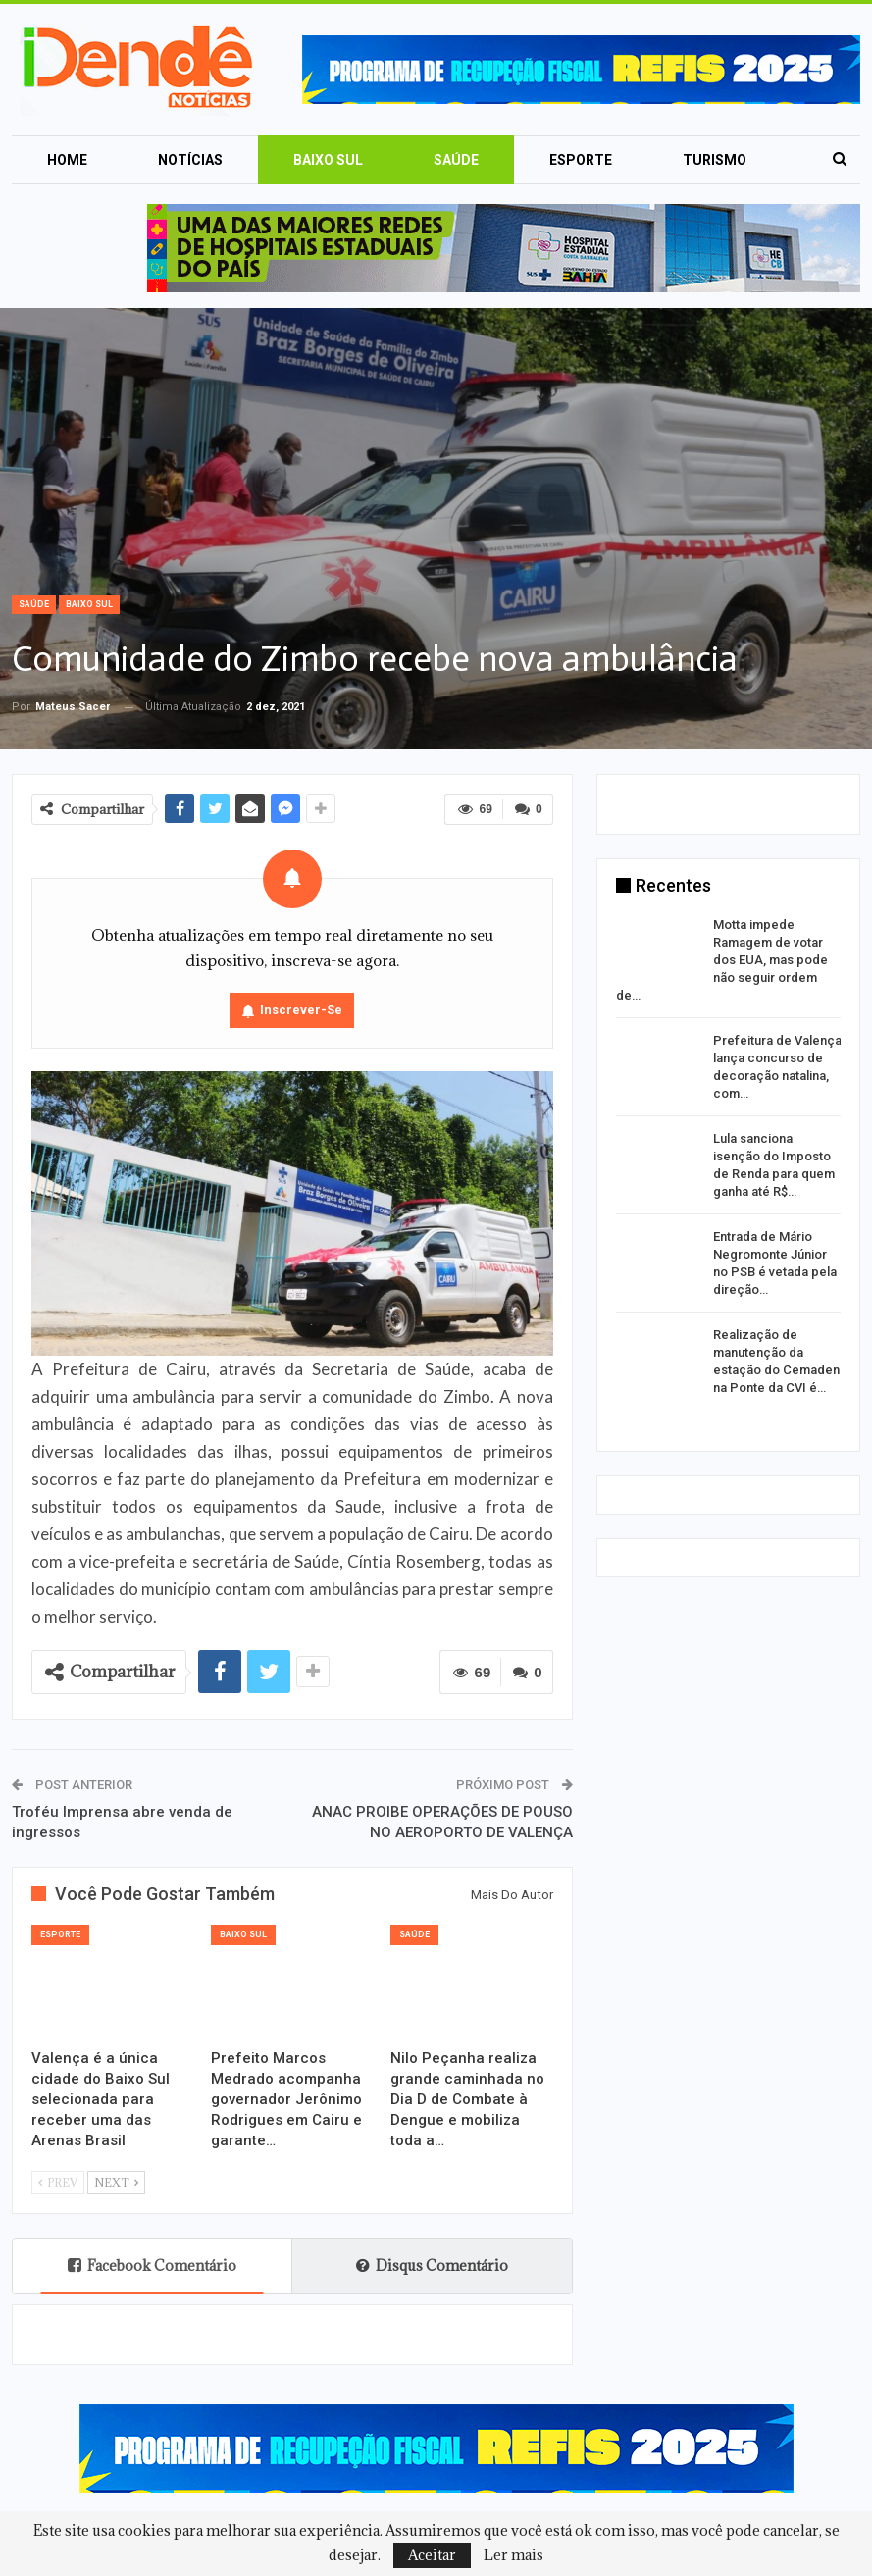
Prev (57, 2182)
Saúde (456, 160)
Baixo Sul (328, 160)
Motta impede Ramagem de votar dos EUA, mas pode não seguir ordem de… (722, 960)
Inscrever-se (301, 1010)
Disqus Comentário (432, 2265)
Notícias (190, 160)
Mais (700, 160)
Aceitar (432, 2555)
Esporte (580, 160)
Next (116, 2182)
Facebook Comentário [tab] (152, 2265)
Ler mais (513, 2555)
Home (67, 160)
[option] (729, 1160)
